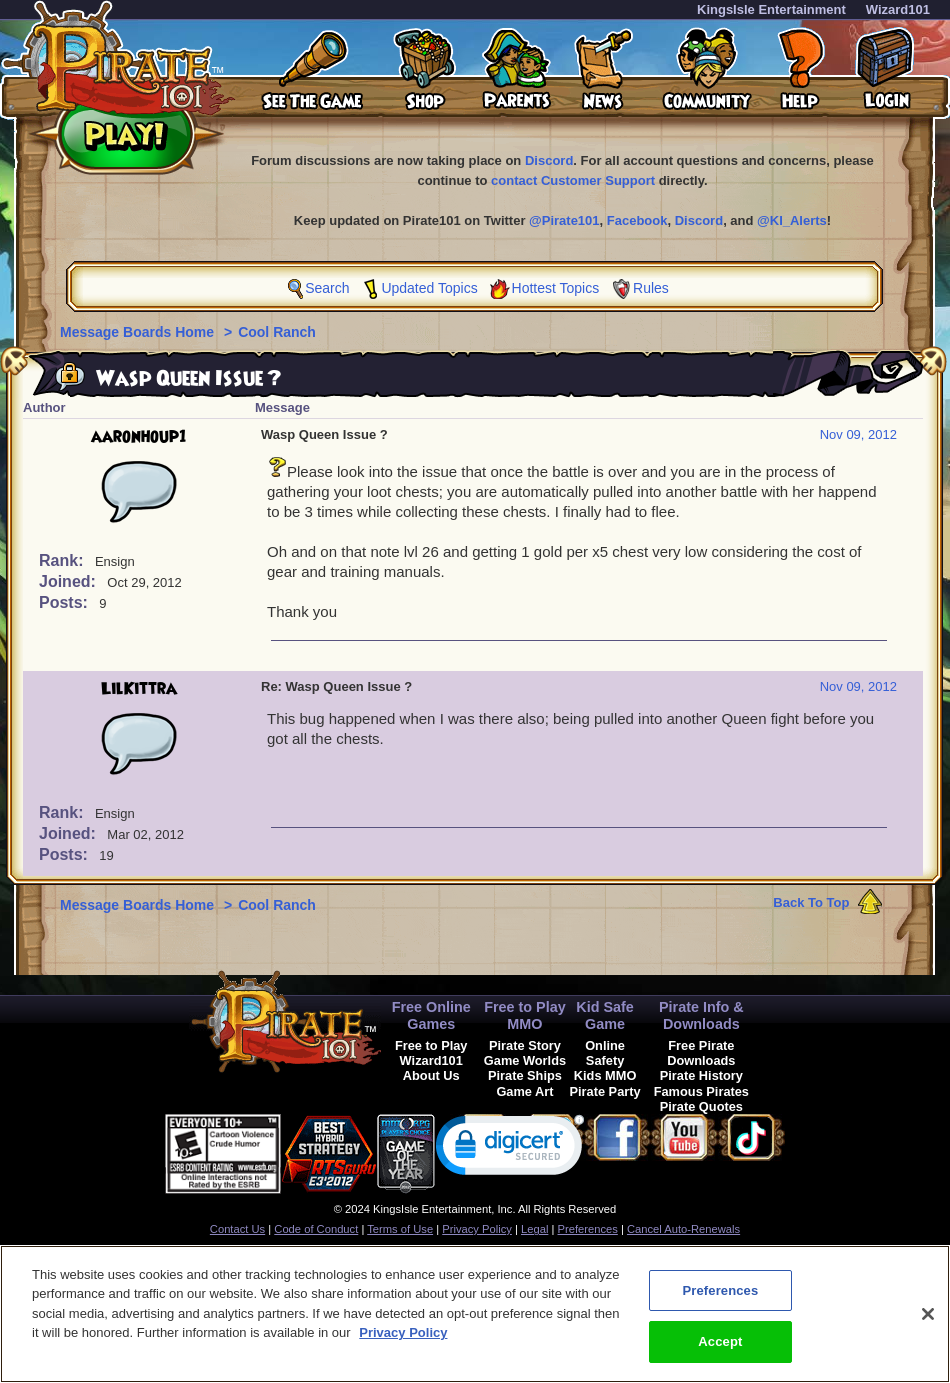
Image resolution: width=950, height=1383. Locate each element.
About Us (431, 1075)
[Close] (928, 1321)
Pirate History (701, 1075)
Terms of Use (400, 1229)
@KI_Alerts (792, 220)
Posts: (65, 602)
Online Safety (605, 1053)
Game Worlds (525, 1060)
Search (327, 288)
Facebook (637, 220)
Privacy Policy (477, 1229)
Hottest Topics (556, 288)
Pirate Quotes (701, 1106)
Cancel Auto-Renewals (683, 1229)
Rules (651, 288)
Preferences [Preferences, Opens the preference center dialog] (720, 1297)
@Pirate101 (564, 220)
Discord (549, 160)
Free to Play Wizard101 (431, 1053)
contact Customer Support (573, 180)
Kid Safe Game (605, 1015)
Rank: (63, 560)
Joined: (69, 581)
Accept (720, 1349)
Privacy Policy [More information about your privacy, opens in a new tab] (403, 1339)
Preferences (588, 1229)
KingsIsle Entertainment (771, 9)
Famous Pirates (701, 1091)
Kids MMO (605, 1075)
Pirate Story (525, 1045)
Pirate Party (605, 1091)
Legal (534, 1229)
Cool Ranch (277, 332)
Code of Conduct (316, 1229)
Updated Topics (429, 288)
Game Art (524, 1091)
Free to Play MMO (525, 1015)
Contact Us (237, 1229)
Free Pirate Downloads (701, 1053)
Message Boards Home (139, 332)
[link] (510, 1149)
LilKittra (139, 689)
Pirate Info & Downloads (701, 1015)
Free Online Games (431, 1015)
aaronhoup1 (139, 437)
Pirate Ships (525, 1075)
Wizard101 (898, 9)
